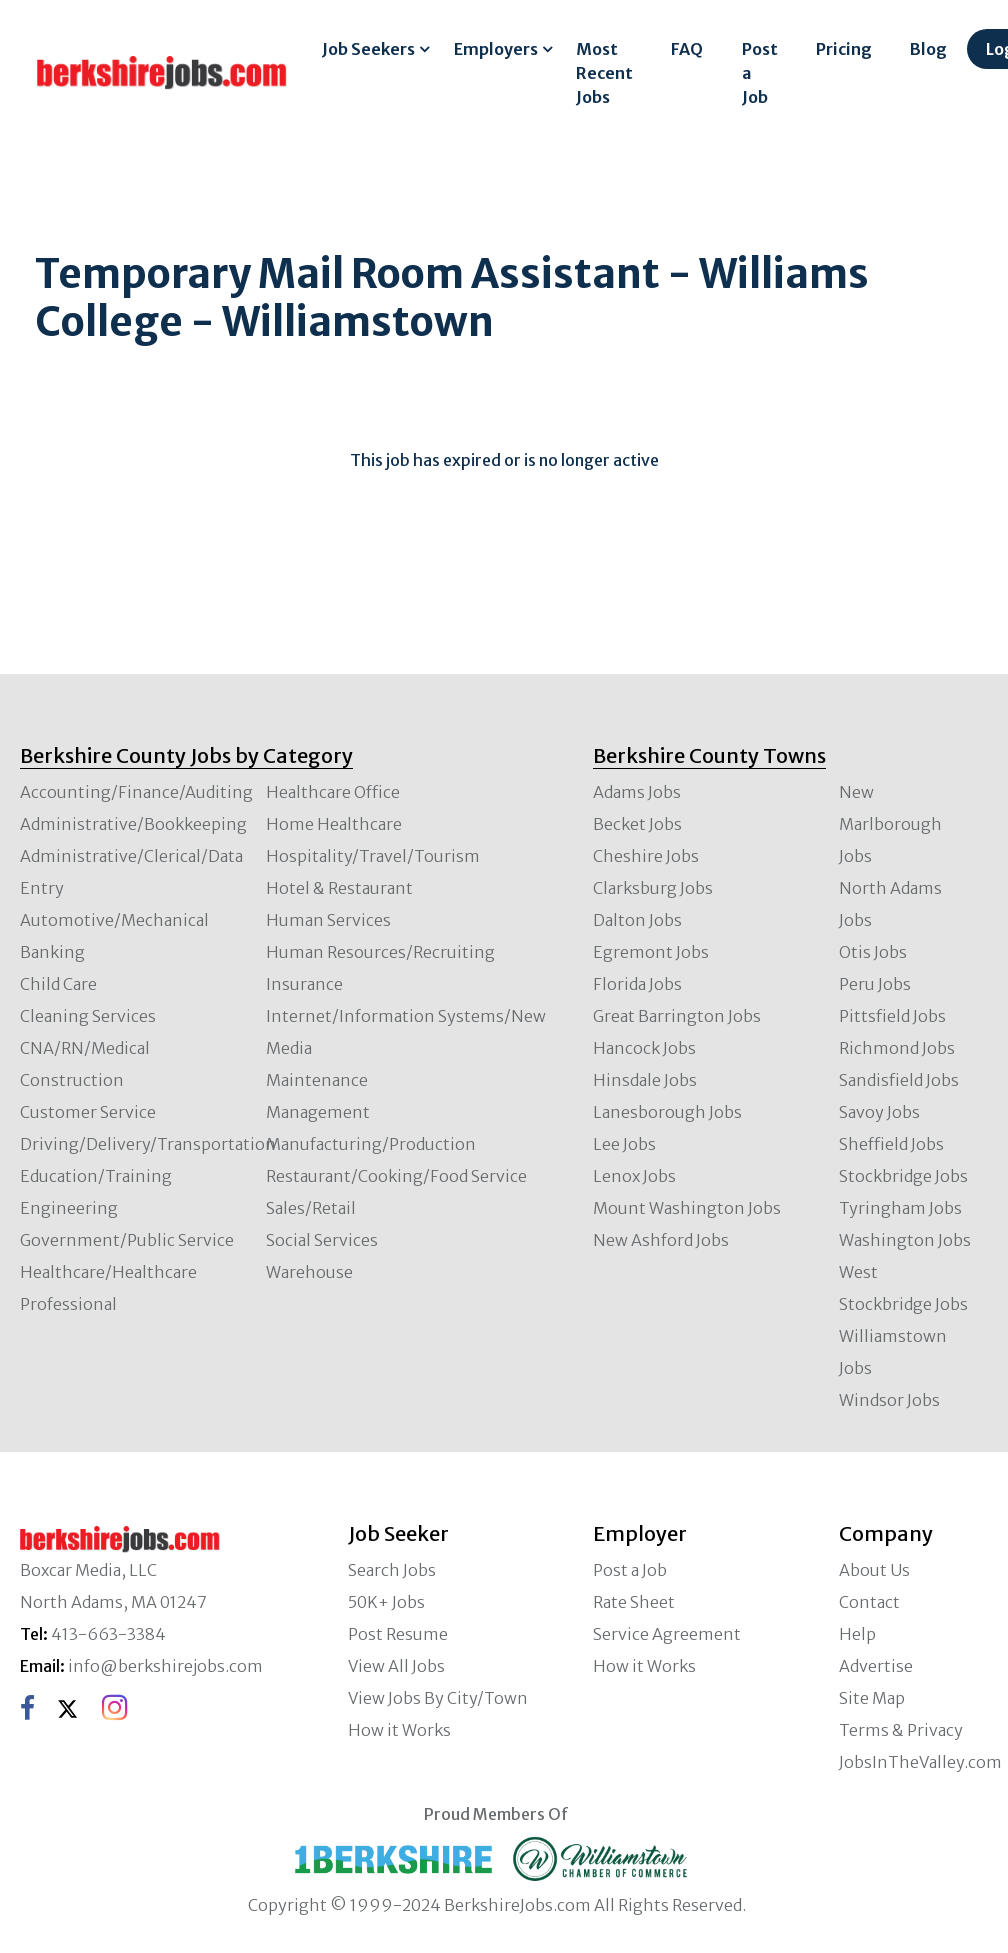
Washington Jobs (905, 1240)
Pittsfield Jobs (892, 1016)
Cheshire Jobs (646, 856)
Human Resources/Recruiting (380, 952)
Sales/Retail (311, 1208)
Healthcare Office (333, 792)
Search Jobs (392, 1570)
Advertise (876, 1666)
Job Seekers (368, 49)
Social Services (322, 1240)
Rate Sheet (634, 1602)
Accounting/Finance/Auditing (136, 792)
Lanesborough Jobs (667, 1112)
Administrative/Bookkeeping (133, 824)
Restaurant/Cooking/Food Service (396, 1176)
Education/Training (96, 1176)
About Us (874, 1570)
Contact (869, 1602)
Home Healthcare (334, 824)
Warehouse (309, 1272)
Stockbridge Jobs (903, 1176)
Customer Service (88, 1112)
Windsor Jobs (889, 1400)
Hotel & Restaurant (339, 888)
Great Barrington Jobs (677, 1016)
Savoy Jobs (879, 1112)
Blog (928, 49)
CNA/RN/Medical (85, 1048)
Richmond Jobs (897, 1048)
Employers (496, 49)
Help (857, 1634)
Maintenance (317, 1080)
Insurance (304, 984)
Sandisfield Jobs (899, 1080)
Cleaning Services (88, 1016)
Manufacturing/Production (371, 1144)
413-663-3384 (108, 1634)
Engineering (69, 1208)
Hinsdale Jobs (645, 1080)
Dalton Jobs (637, 920)
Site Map (872, 1698)
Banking (52, 952)
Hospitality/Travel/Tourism (373, 856)
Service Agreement (667, 1634)
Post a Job (760, 73)
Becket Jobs (637, 824)
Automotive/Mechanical (114, 920)
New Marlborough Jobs (890, 824)
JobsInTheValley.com (920, 1762)
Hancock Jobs (644, 1048)
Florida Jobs (637, 984)
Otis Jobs (873, 952)
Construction (72, 1080)
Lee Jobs (624, 1144)
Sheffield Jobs (891, 1144)
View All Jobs (396, 1666)
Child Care (58, 984)
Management (318, 1112)
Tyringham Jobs (900, 1208)
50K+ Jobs (386, 1602)
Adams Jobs (637, 792)
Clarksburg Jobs (653, 888)
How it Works (399, 1730)
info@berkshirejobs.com (165, 1666)
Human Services (328, 920)
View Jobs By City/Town (438, 1698)
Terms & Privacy (901, 1730)
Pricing (844, 49)
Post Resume (398, 1634)
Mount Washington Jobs (687, 1208)
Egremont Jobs (651, 952)
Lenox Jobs (634, 1176)
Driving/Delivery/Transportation (148, 1144)
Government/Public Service (127, 1240)
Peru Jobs (875, 984)
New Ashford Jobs (661, 1240)
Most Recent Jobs (604, 73)
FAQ (687, 49)
